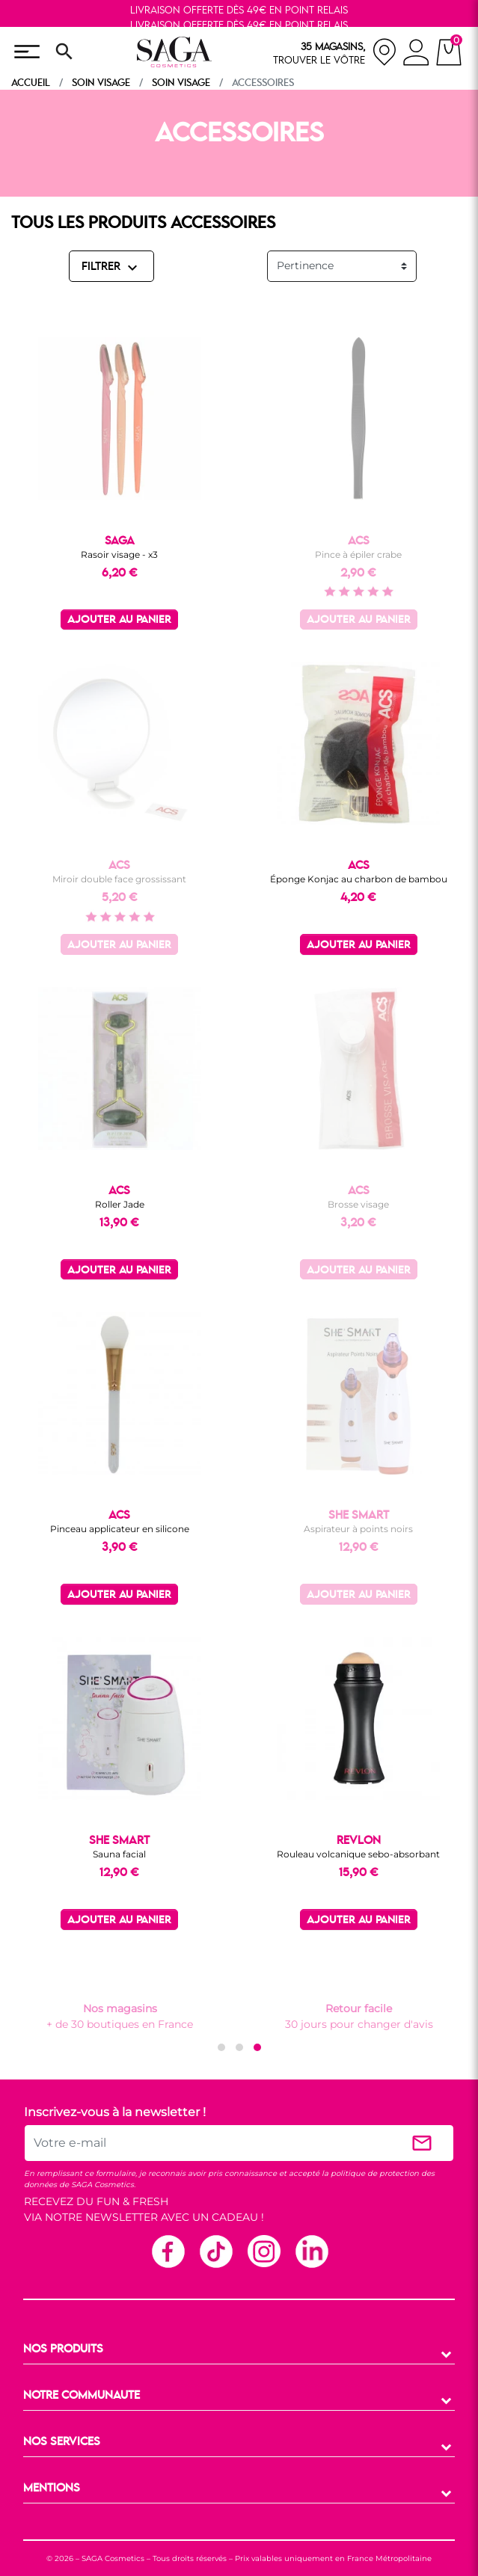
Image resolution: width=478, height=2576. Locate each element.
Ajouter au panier (119, 620)
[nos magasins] (335, 52)
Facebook (168, 2251)
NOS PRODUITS (63, 2349)
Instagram (263, 2251)
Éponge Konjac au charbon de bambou (358, 879)
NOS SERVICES (61, 2442)
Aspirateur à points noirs (358, 1528)
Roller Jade (119, 1204)
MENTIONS (51, 2488)
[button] (221, 2047)
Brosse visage (358, 1204)
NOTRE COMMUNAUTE (81, 2396)
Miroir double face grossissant (119, 879)
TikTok (215, 2251)
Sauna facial (119, 1854)
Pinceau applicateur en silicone (119, 1528)
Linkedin (311, 2251)
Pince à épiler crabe (358, 554)
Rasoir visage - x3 (119, 554)
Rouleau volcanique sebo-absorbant (358, 1854)
